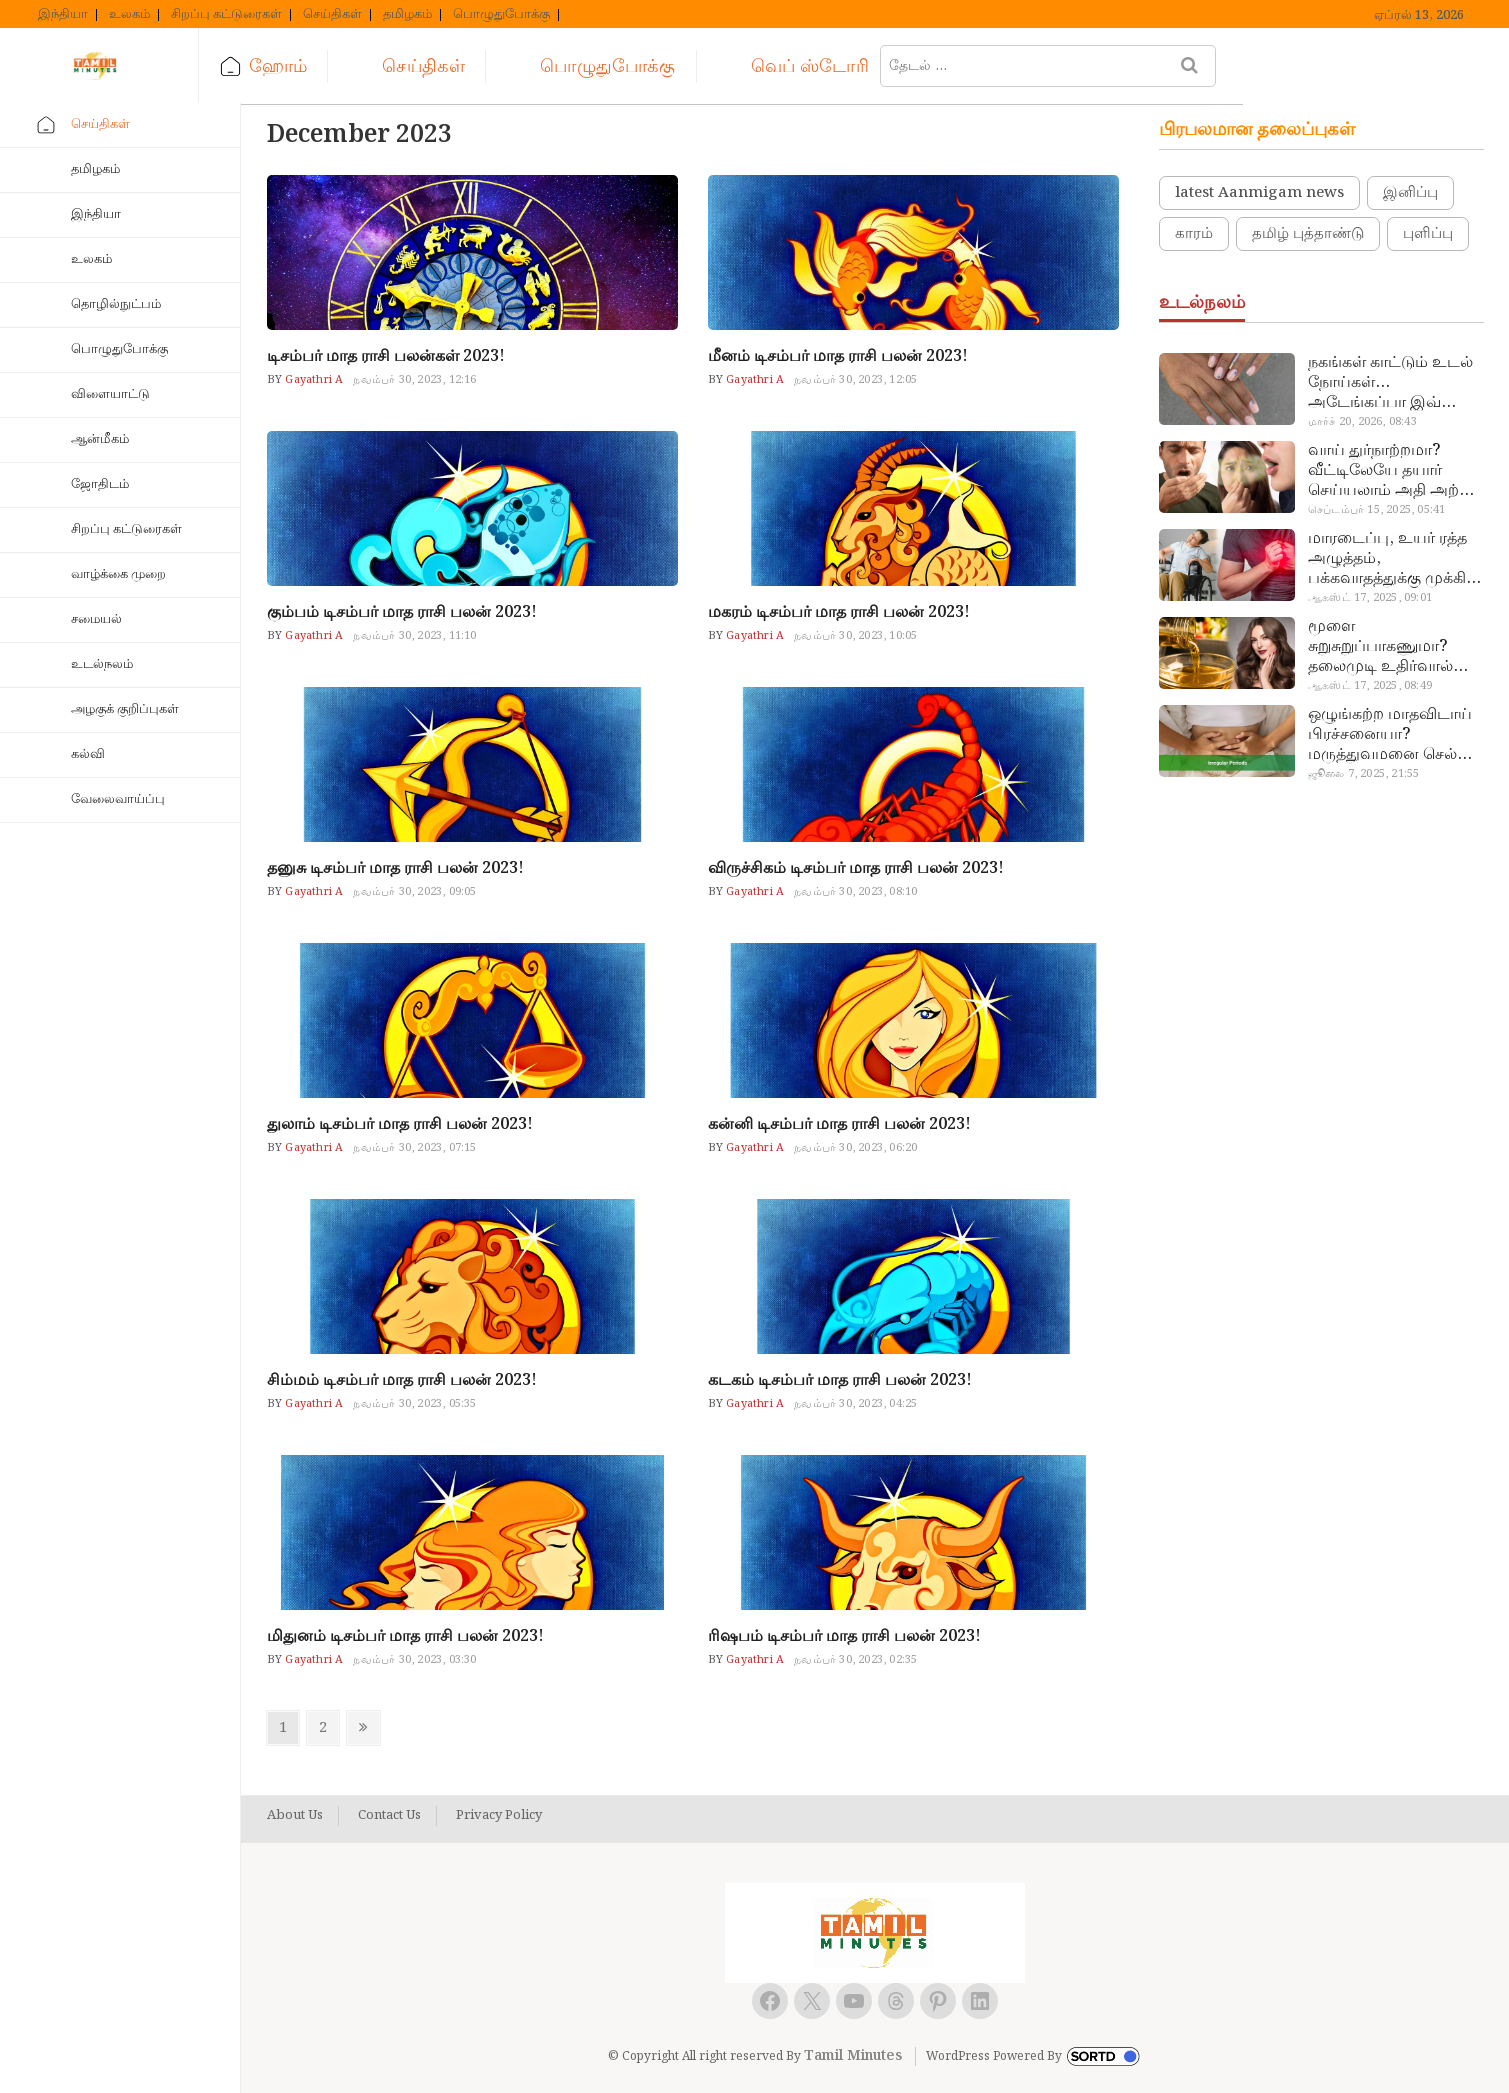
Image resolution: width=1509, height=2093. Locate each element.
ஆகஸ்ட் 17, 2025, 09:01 (1370, 598)
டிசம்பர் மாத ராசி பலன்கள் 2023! (386, 356)
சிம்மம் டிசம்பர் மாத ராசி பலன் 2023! (402, 1380)
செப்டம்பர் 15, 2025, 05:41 (1376, 510)
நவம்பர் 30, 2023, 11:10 (414, 636)
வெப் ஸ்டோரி (852, 66)
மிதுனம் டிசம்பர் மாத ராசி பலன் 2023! (405, 1636)
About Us (295, 1816)
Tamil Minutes (853, 2056)
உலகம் (129, 15)
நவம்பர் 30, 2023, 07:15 (414, 1148)
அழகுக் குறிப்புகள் (125, 709)
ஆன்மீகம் (100, 439)
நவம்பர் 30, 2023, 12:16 (414, 380)
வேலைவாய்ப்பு (118, 799)
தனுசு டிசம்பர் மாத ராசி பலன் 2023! (395, 868)
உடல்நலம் (102, 664)
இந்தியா (63, 15)
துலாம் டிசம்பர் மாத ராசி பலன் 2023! (400, 1124)
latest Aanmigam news (1259, 193)
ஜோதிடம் (100, 484)
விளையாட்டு (110, 394)
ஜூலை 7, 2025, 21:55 (1363, 774)
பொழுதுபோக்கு (501, 15)
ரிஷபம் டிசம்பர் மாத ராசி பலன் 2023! (844, 1636)
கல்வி (88, 754)
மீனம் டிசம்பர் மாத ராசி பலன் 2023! (838, 356)
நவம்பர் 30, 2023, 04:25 (855, 1404)
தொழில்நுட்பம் (116, 304)
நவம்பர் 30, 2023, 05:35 (414, 1404)
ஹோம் (321, 66)
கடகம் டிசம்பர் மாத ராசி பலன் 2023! (840, 1380)
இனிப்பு (1410, 193)
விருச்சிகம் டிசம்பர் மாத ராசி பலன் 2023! (856, 868)
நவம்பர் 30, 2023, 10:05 (855, 636)
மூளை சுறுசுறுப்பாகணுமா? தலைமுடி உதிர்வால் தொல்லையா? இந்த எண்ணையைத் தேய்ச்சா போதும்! (1393, 647)
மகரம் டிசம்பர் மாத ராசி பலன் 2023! (839, 612)
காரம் (1194, 234)
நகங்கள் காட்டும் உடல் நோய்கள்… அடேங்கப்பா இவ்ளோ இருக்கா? (1391, 383)
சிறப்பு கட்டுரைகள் (226, 15)
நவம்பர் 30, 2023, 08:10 (855, 892)
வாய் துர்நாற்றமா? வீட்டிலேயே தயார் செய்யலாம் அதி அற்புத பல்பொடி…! (1394, 471)
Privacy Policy (499, 1816)
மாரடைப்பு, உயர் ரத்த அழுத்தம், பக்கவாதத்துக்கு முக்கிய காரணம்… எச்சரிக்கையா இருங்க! (1394, 559)
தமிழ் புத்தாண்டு (1308, 234)
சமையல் (96, 619)
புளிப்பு (1428, 234)
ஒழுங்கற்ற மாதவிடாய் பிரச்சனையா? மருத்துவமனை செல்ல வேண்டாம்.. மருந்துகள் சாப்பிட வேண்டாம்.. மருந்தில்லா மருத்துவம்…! (1393, 735)
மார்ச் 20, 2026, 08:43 (1362, 422)
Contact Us (389, 1816)
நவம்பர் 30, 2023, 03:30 (414, 1660)
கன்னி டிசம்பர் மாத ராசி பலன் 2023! (839, 1124)
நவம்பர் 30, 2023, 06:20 (855, 1148)
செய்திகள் (332, 15)
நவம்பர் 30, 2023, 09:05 (414, 892)
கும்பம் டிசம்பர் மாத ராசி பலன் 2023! (402, 612)
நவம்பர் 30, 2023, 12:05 (855, 380)
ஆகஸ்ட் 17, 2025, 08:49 (1370, 686)
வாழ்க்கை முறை (118, 574)
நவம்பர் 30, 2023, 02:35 (855, 1660)
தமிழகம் (407, 15)
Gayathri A (312, 380)
